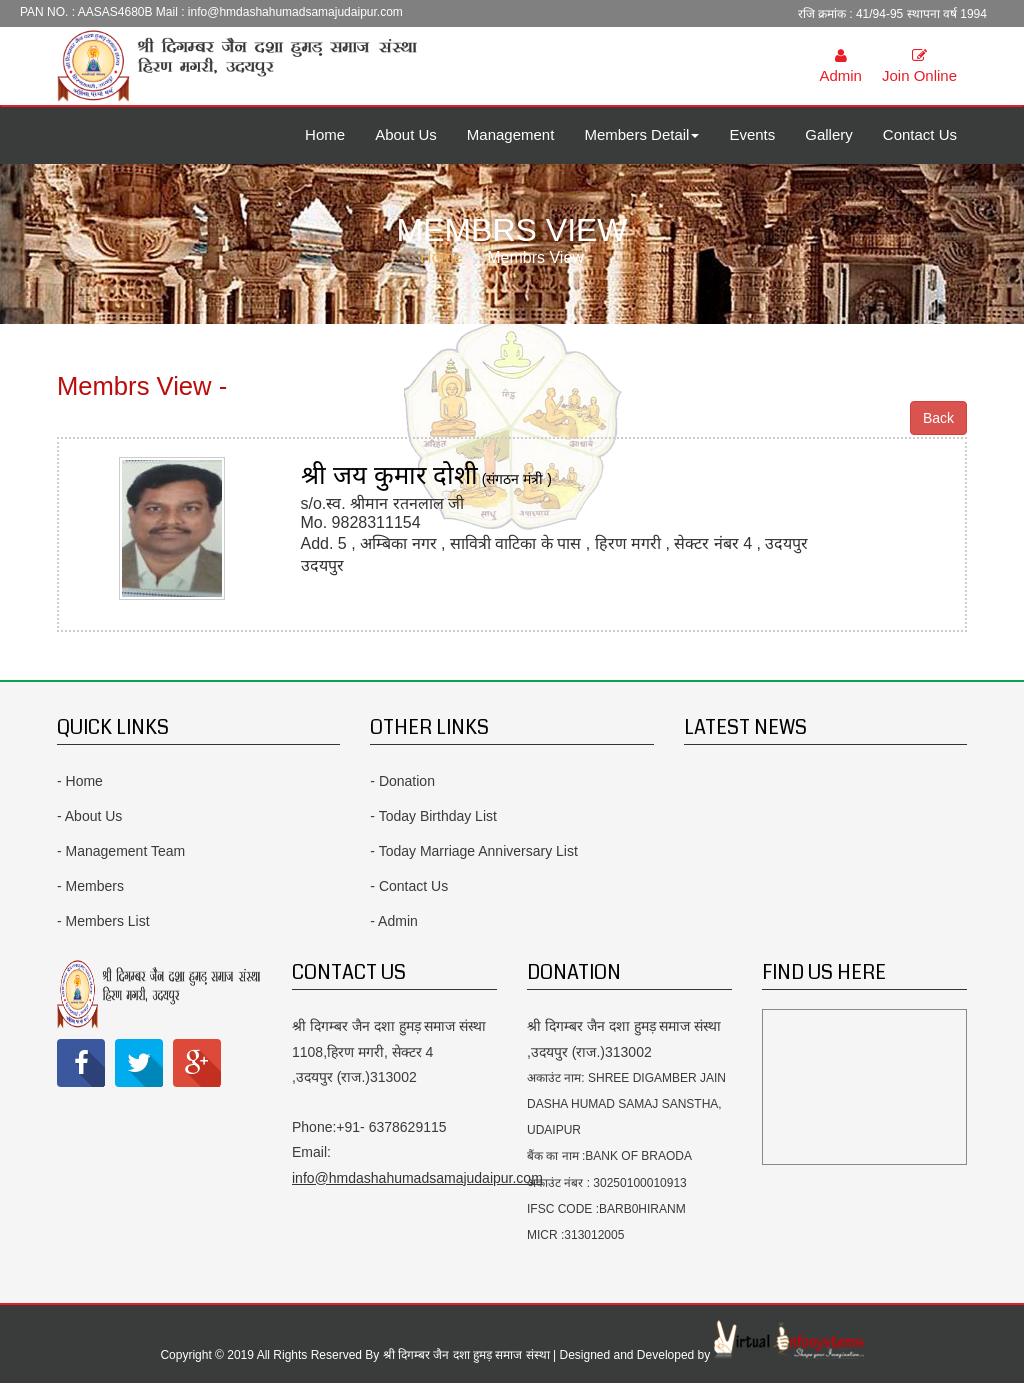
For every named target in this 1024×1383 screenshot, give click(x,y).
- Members (90, 886)
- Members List (103, 921)
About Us (406, 134)
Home (325, 134)
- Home (80, 781)
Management (511, 134)
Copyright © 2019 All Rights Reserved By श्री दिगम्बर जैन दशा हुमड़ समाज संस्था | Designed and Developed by (436, 1355)
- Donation (402, 781)
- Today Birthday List (433, 816)
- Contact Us (409, 886)
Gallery (829, 134)
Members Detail (641, 134)
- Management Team (121, 851)
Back (938, 418)
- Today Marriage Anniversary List (474, 851)
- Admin (393, 921)
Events (752, 134)
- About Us (89, 816)
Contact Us (920, 134)
